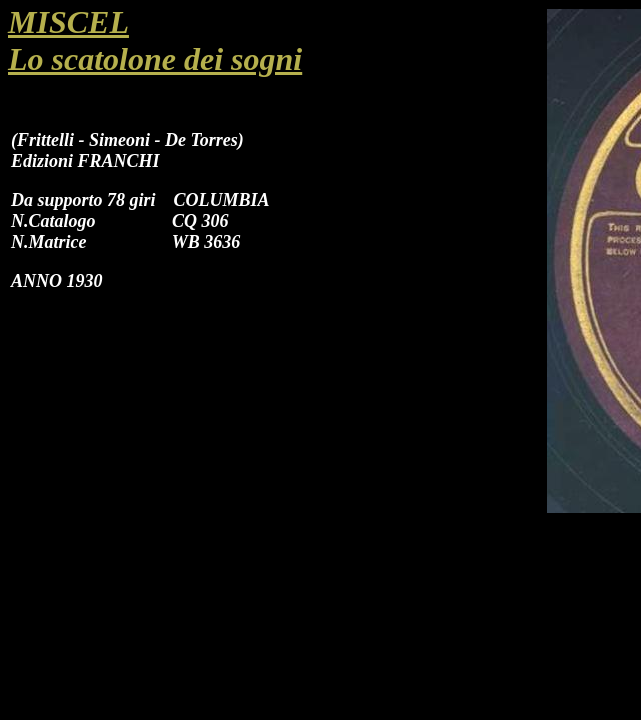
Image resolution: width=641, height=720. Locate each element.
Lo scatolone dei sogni (155, 59)
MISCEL (68, 22)
